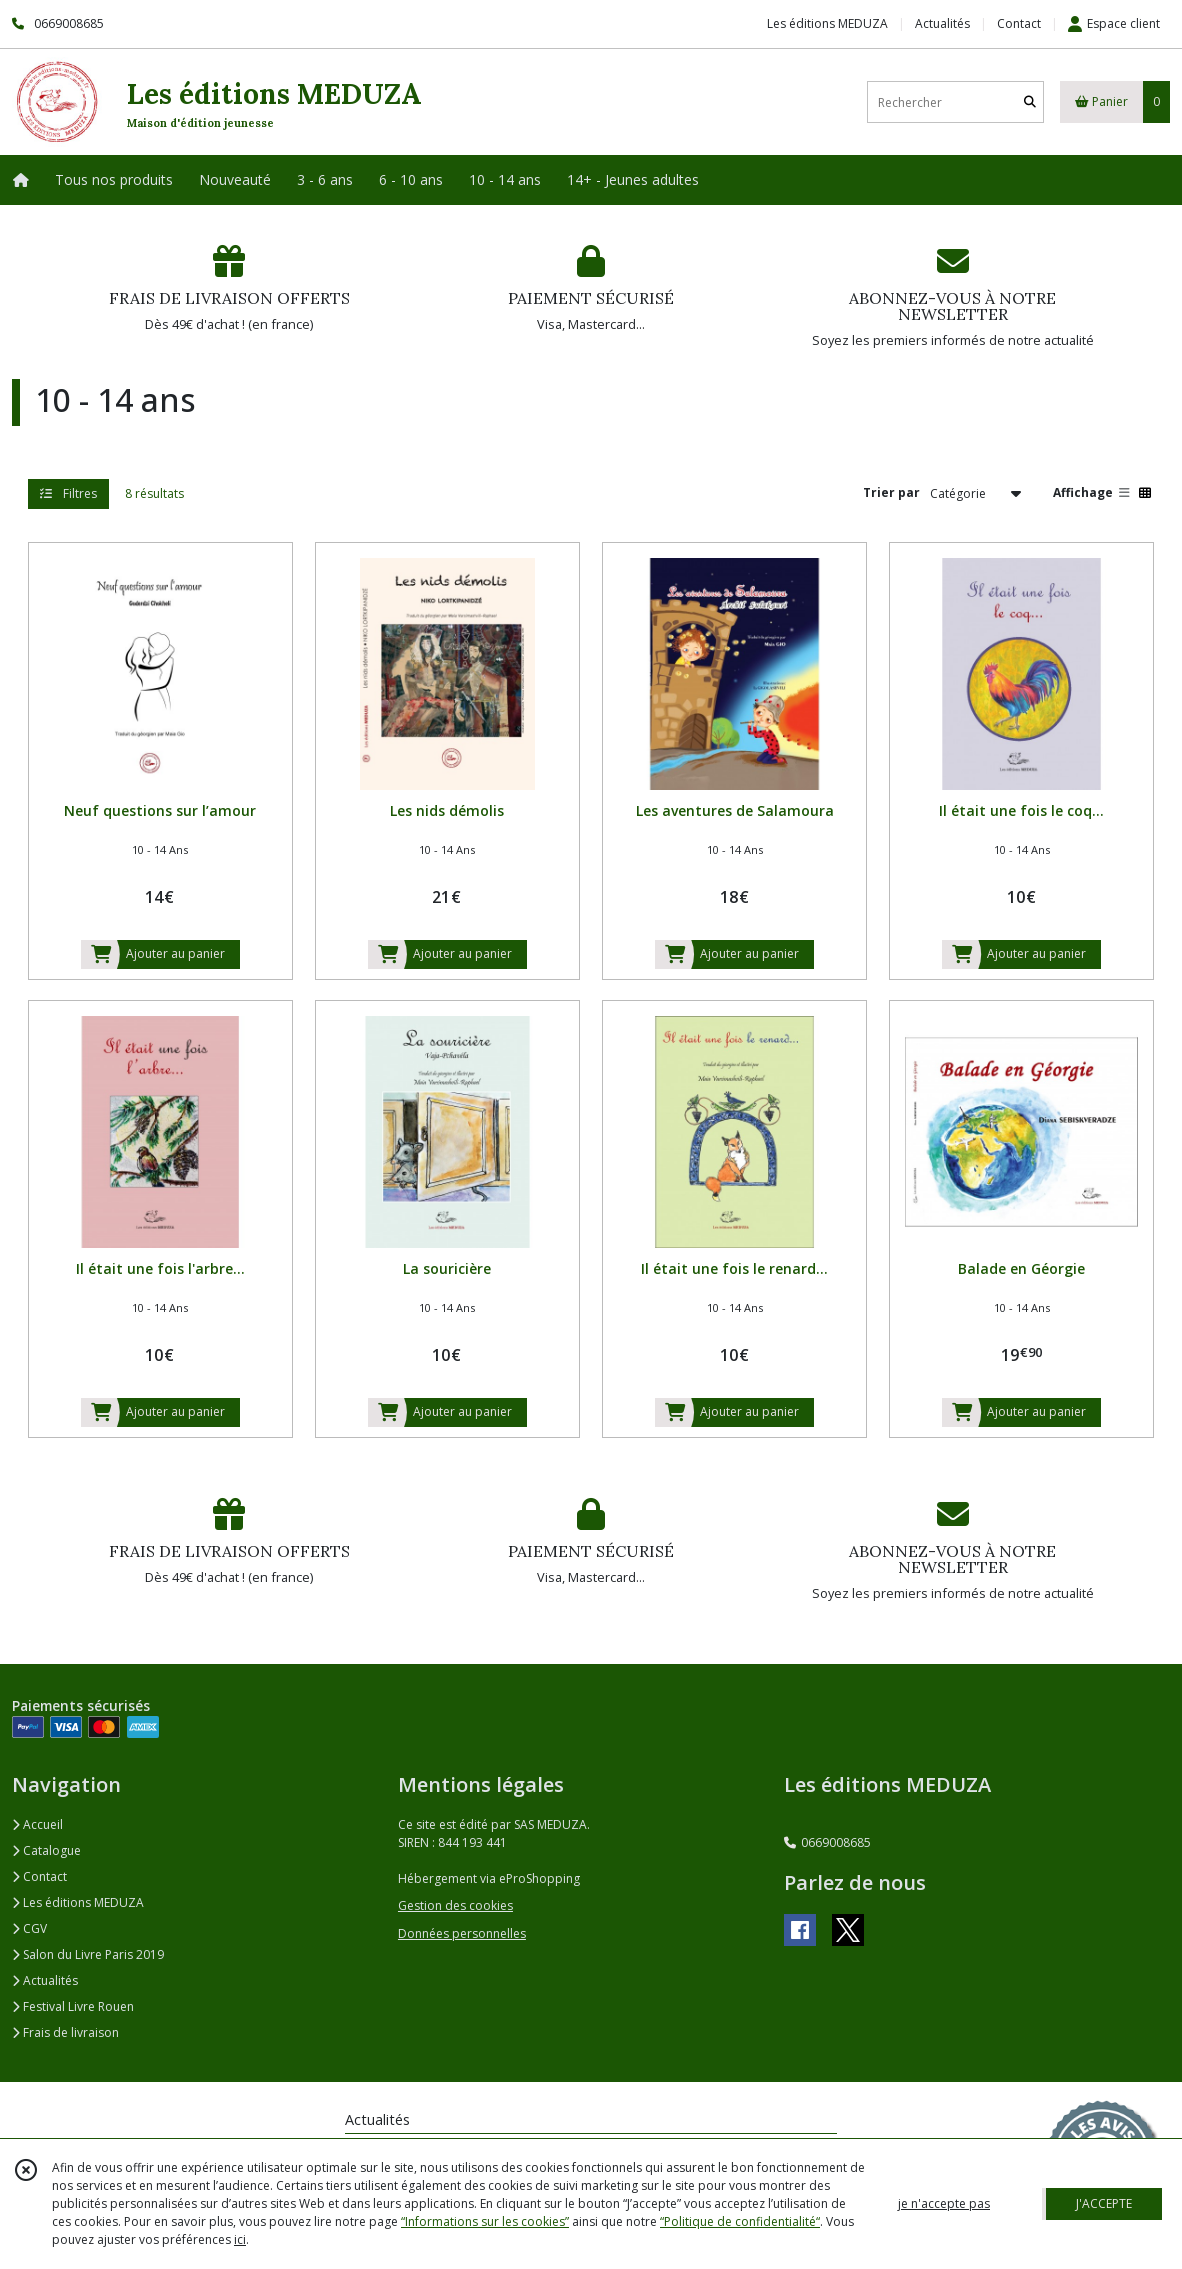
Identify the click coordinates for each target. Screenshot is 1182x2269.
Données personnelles (462, 1933)
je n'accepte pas (944, 2203)
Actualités (45, 1980)
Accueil (37, 1824)
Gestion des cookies (455, 1905)
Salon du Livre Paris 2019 (88, 1954)
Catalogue (46, 1850)
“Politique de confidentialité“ (740, 2221)
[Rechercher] (1030, 102)
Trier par (891, 492)
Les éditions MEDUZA (78, 1902)
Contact (1019, 23)
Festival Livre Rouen (73, 2006)
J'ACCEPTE (1104, 2203)
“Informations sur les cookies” (485, 2221)
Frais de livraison (65, 2032)
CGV (29, 1928)
